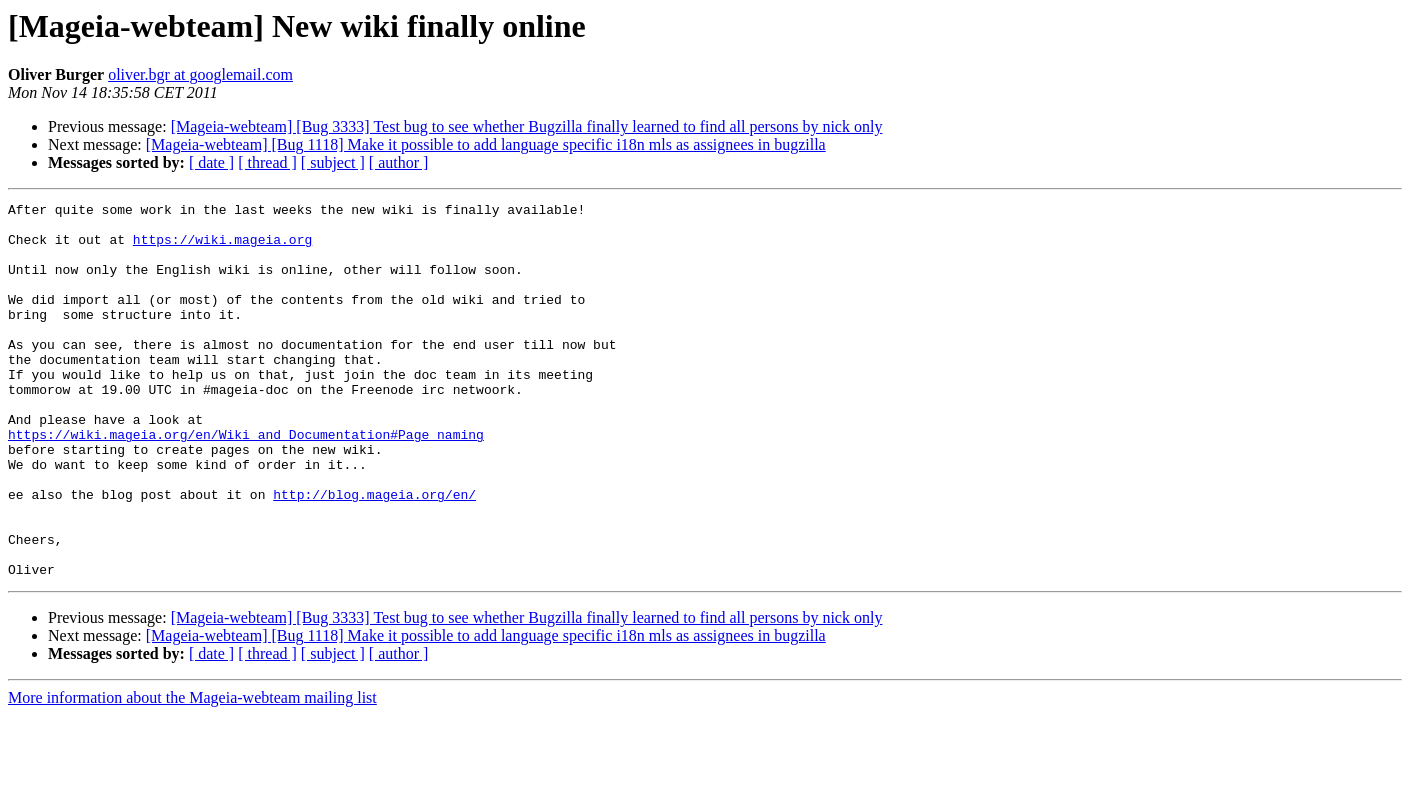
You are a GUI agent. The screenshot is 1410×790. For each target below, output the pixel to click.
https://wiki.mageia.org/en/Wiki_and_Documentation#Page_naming (246, 482)
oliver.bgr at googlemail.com (200, 74)
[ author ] (399, 162)
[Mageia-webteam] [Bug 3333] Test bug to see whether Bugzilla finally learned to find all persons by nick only (527, 126)
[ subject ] (333, 162)
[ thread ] (267, 162)
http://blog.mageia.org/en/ (374, 554)
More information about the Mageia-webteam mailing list (192, 772)
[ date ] (211, 162)
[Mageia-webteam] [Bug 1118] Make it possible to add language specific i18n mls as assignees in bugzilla (486, 144)
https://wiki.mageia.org (222, 248)
